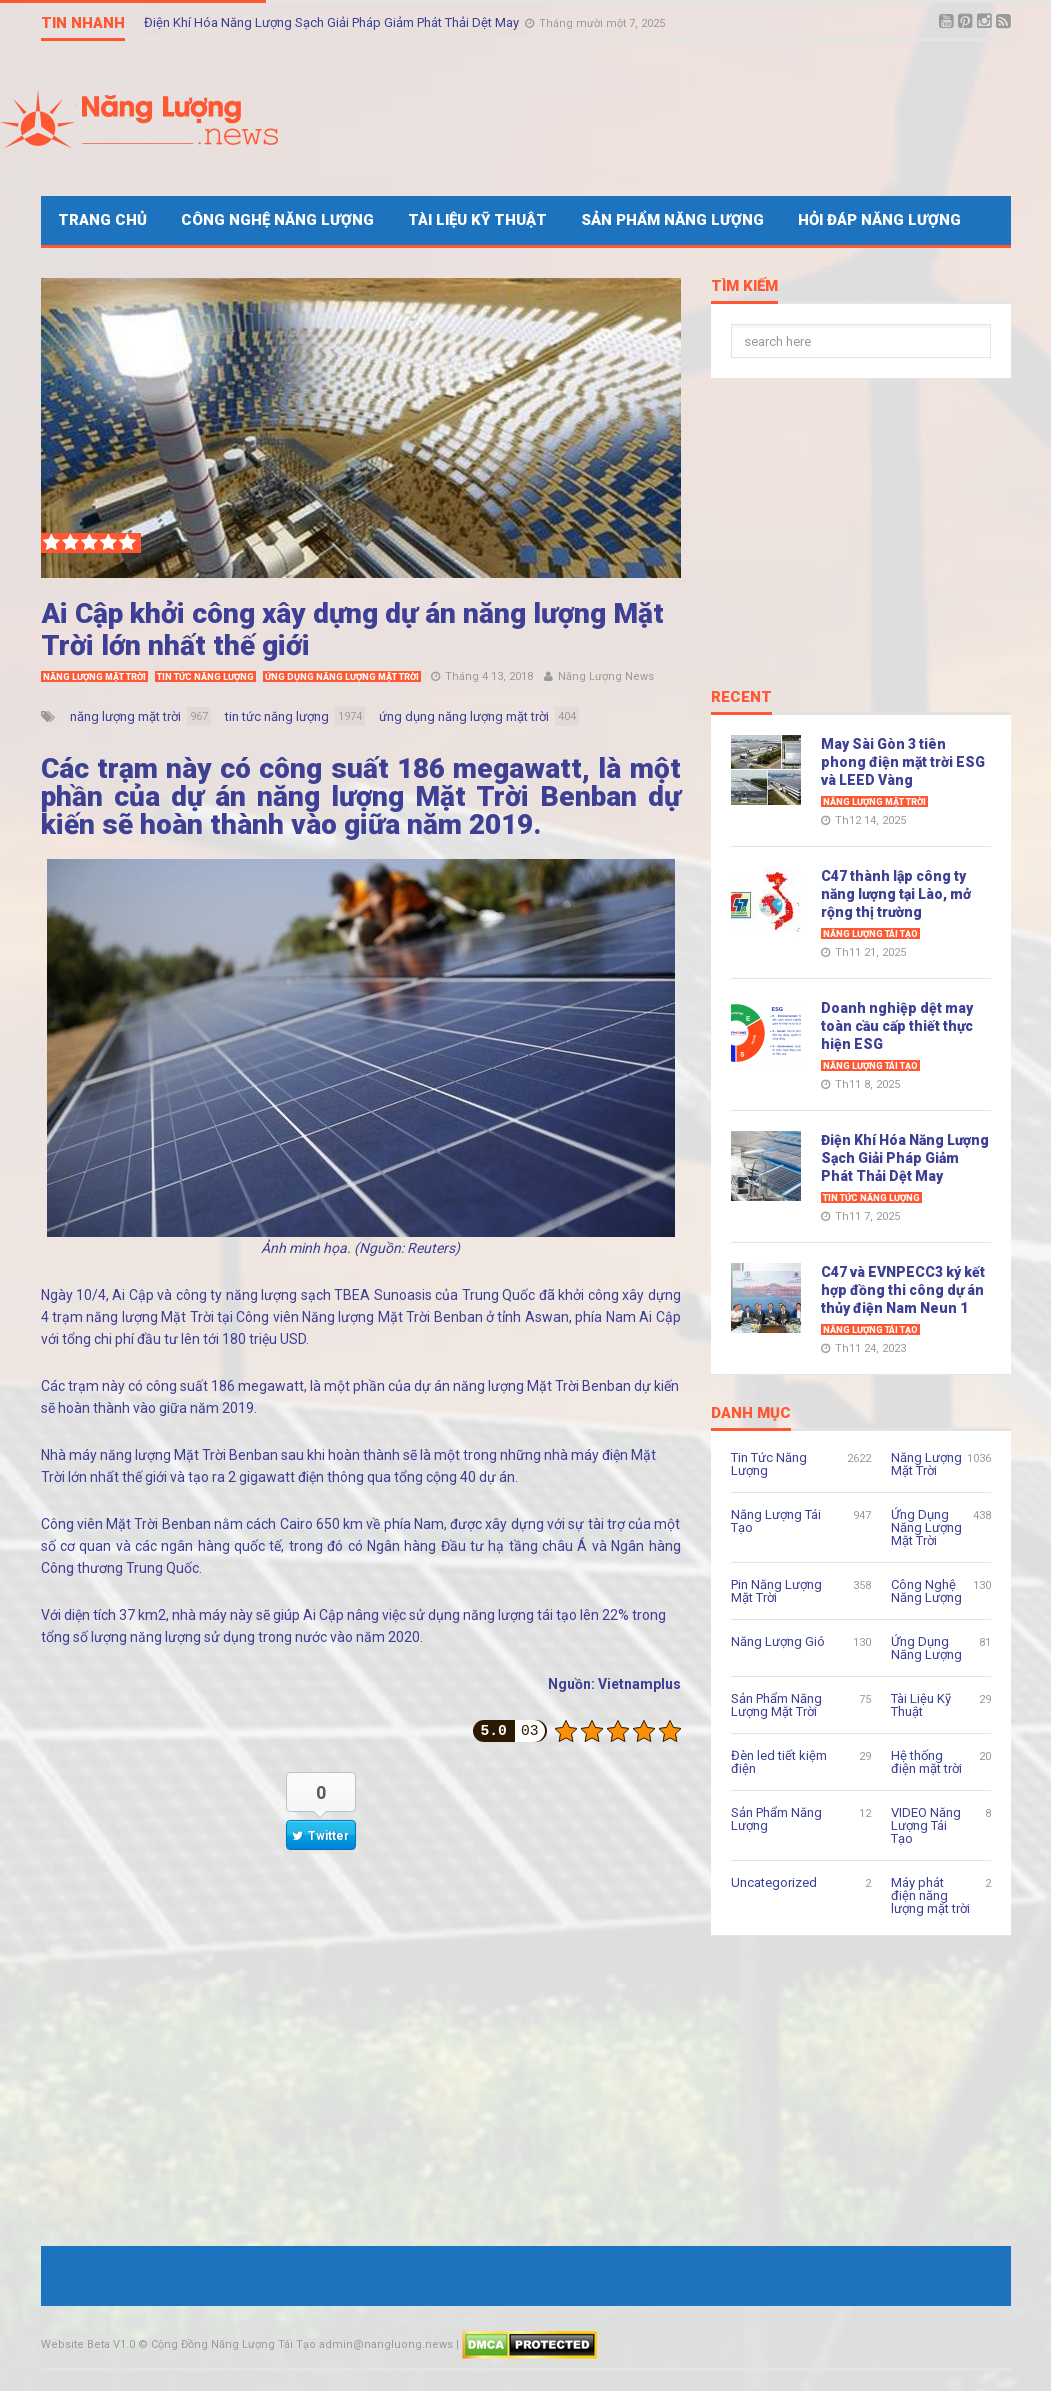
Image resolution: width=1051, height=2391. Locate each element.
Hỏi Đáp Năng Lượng (879, 220)
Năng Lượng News (606, 676)
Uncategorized (774, 1882)
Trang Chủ (102, 220)
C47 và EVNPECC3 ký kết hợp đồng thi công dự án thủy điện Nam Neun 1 (903, 1290)
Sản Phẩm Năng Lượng (672, 220)
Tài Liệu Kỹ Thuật (477, 220)
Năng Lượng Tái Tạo (870, 934)
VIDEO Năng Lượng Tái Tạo (926, 1825)
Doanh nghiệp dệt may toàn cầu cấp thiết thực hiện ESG (897, 1026)
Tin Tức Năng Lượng (205, 677)
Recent (741, 698)
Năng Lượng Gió (778, 1641)
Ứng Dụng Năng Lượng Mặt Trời (342, 677)
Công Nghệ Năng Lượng (277, 220)
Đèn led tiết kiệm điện (779, 1762)
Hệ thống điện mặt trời (926, 1762)
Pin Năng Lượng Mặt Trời (776, 1591)
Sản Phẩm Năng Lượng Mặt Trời (776, 1705)
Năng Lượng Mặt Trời (94, 677)
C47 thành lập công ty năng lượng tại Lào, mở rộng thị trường (896, 894)
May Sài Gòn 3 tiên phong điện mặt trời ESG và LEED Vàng (903, 762)
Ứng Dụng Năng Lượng (926, 1648)
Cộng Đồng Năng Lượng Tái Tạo (233, 2344)
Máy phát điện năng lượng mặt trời (930, 1895)
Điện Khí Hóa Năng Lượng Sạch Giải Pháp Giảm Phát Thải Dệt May (333, 22)
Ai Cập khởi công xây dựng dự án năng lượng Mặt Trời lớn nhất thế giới (352, 629)
